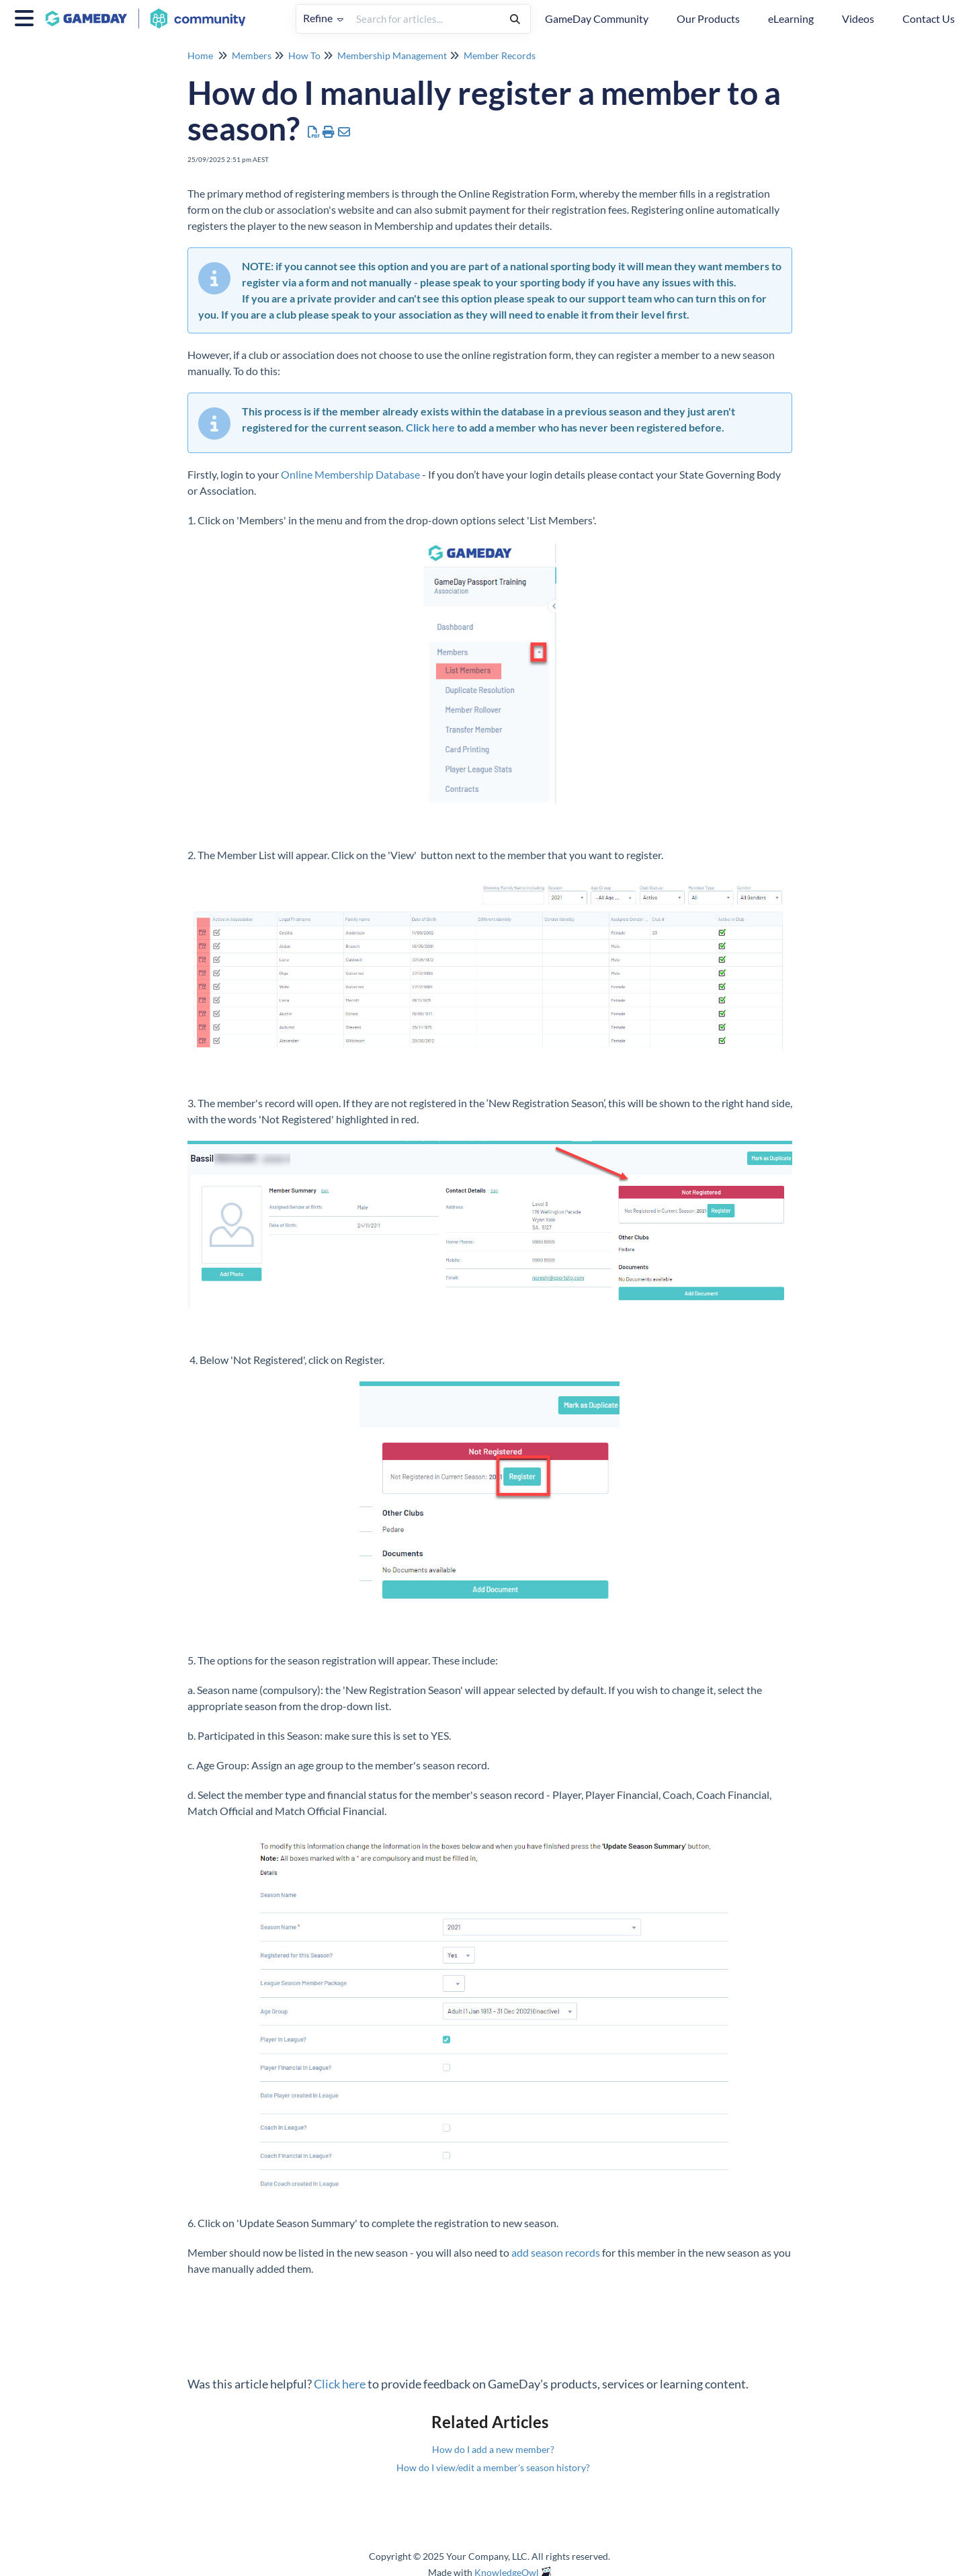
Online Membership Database (350, 474)
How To (304, 55)
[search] (425, 19)
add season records (555, 2252)
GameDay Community (596, 18)
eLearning (791, 18)
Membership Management (392, 55)
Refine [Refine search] (323, 17)
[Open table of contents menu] (27, 16)
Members (251, 55)
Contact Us (928, 18)
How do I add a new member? (493, 2449)
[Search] (515, 19)
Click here (430, 427)
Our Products (708, 18)
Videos (858, 18)
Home (200, 55)
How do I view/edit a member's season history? (493, 2467)
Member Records (500, 55)
